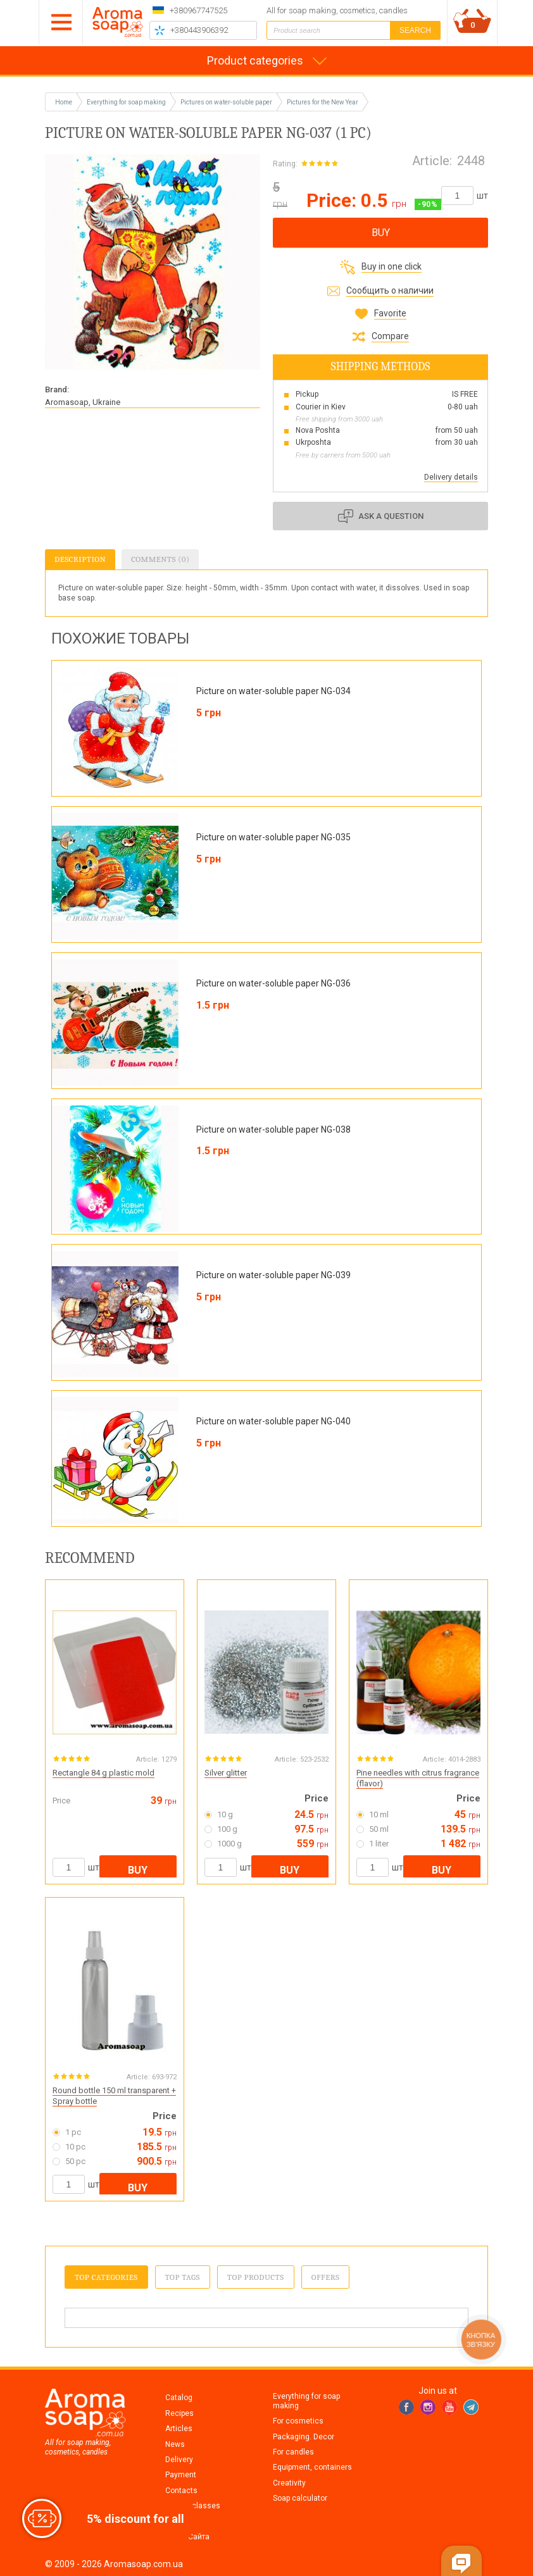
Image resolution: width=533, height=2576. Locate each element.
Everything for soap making (306, 2401)
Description (80, 559)
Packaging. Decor (303, 2436)
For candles (293, 2452)
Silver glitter (225, 1772)
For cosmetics (298, 2421)
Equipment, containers (312, 2467)
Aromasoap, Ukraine (82, 402)
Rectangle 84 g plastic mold (103, 1772)
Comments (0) (160, 559)
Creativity (289, 2483)
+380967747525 (198, 10)
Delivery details (451, 477)
